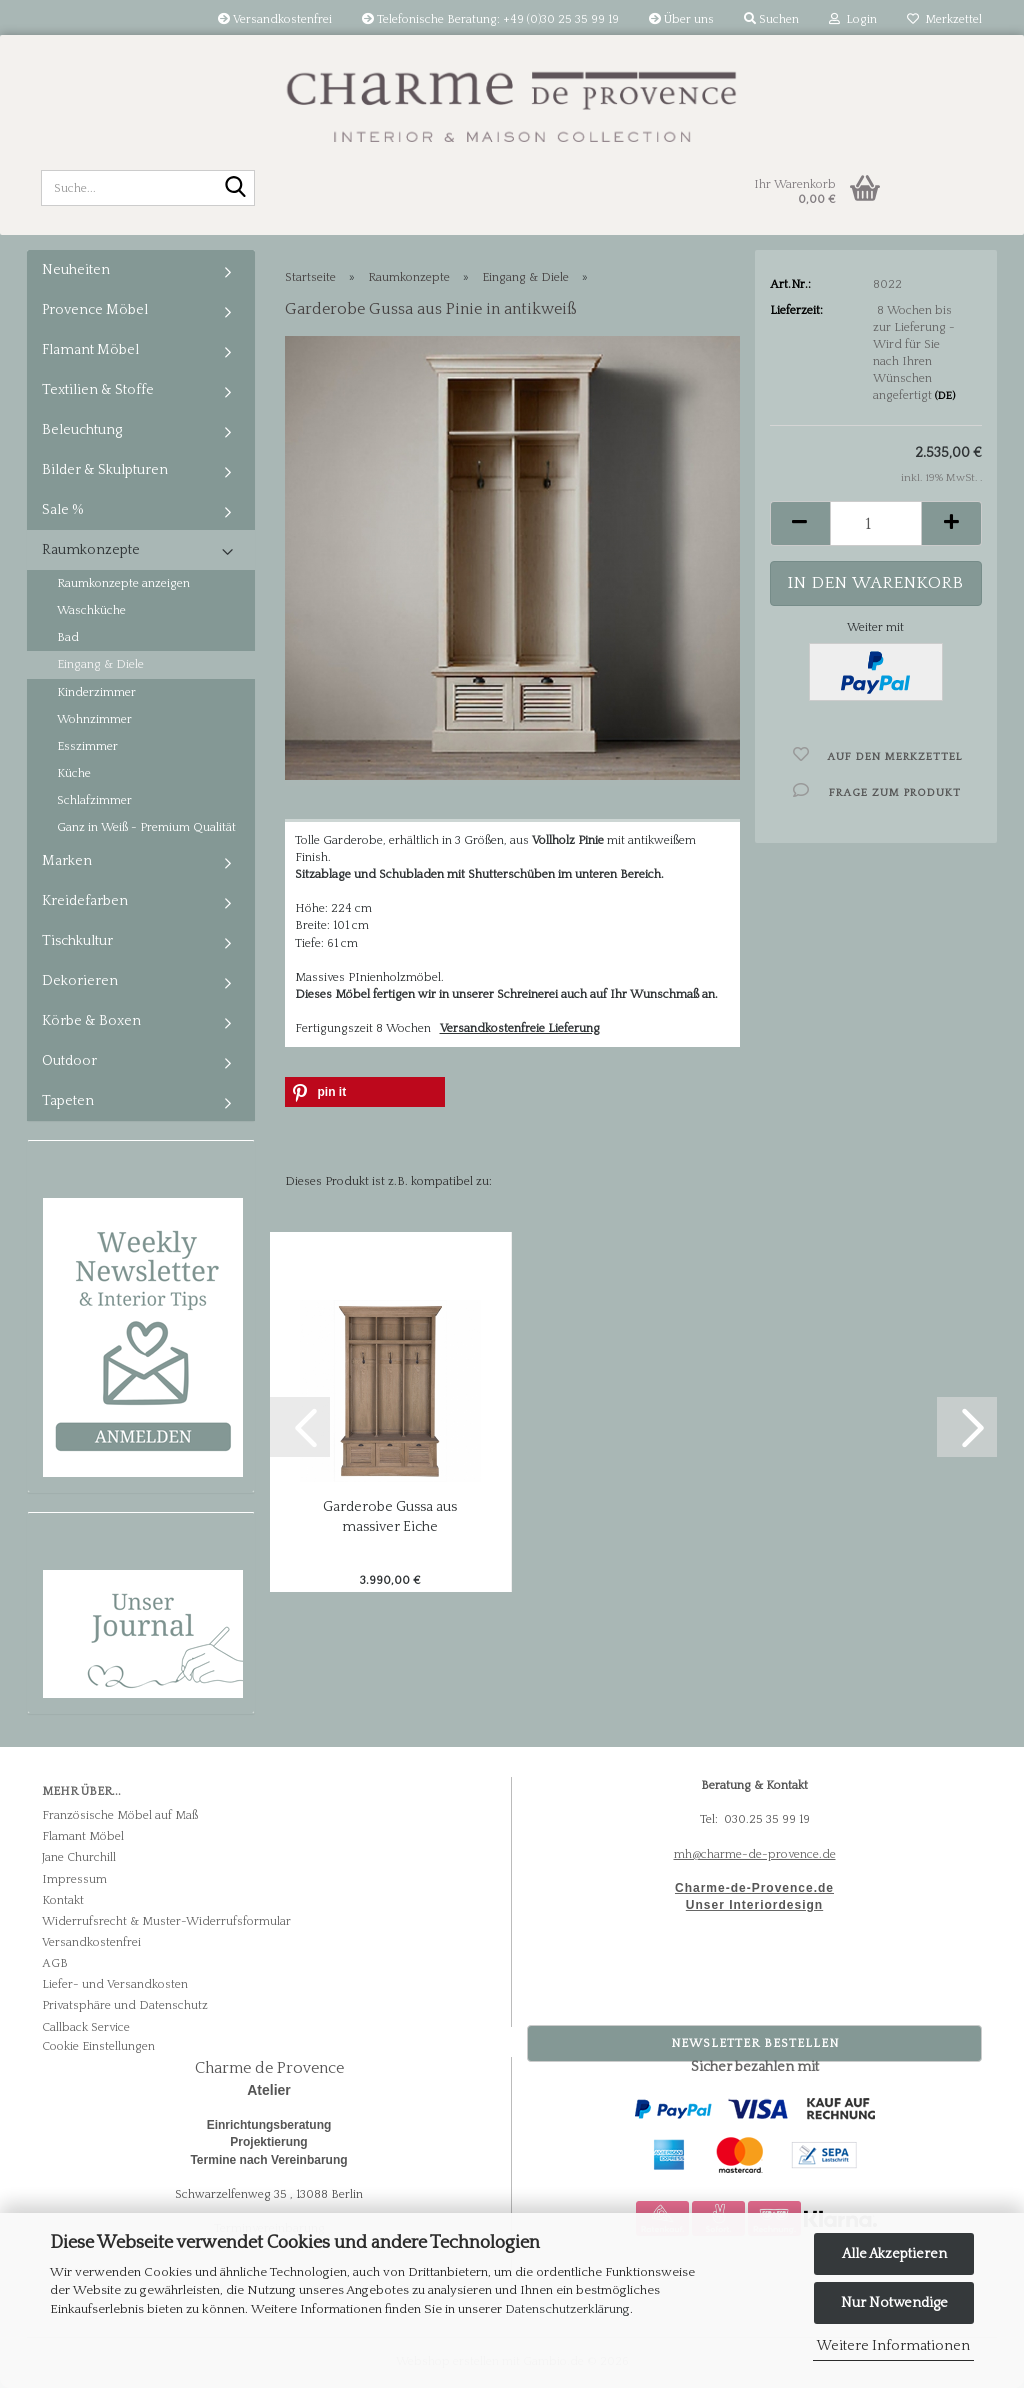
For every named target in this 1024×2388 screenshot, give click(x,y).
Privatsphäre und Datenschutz (125, 2005)
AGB (55, 1963)
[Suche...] (236, 189)
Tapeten (68, 1101)
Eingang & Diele (100, 664)
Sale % (63, 510)
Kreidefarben (85, 901)
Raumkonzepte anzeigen (123, 583)
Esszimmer (87, 746)
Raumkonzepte (91, 550)
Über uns (681, 19)
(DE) (945, 396)
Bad (68, 637)
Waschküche (91, 610)
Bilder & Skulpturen (105, 470)
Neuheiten (76, 270)
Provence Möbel (95, 310)
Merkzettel (944, 19)
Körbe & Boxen (91, 1021)
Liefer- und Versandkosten (115, 1984)
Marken (67, 861)
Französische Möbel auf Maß (120, 1815)
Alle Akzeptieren (894, 2254)
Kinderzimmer (96, 692)
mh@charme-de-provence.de (755, 1854)
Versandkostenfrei (275, 19)
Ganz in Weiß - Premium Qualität (146, 827)
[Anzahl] (876, 523)
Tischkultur (77, 941)
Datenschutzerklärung (567, 2309)
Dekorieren (80, 981)
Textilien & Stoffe (98, 390)
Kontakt (63, 1900)
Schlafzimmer (94, 800)
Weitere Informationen (893, 2346)
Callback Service (86, 2027)
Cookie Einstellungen (98, 2046)
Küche (74, 773)
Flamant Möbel (90, 350)
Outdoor (69, 1061)
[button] (800, 523)
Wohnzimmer (94, 719)
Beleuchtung (82, 430)
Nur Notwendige (894, 2303)
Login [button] (853, 19)
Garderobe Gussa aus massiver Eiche (390, 1517)
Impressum (74, 1879)
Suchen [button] (771, 19)
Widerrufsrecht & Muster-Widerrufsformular (166, 1921)
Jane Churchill (79, 1857)
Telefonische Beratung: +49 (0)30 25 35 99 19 (490, 19)
